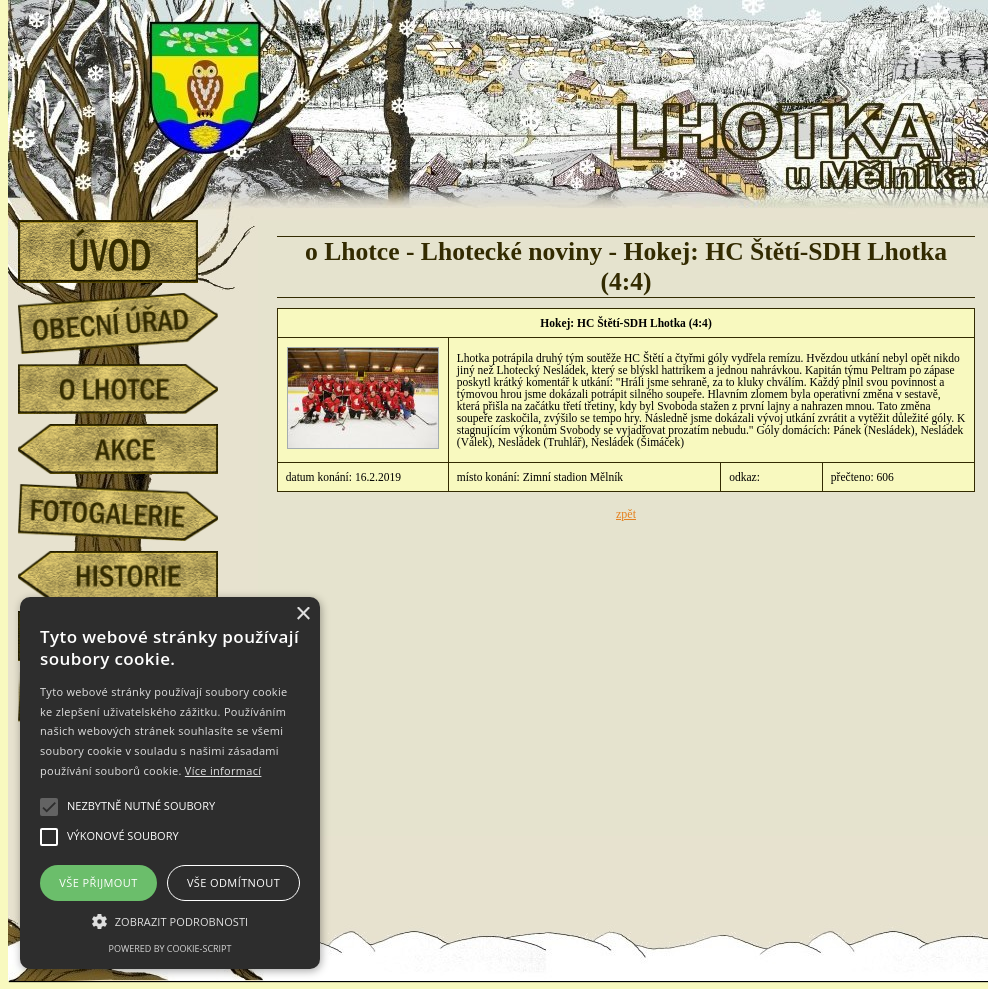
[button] (170, 920)
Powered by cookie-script (170, 948)
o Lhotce (133, 389)
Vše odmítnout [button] (233, 882)
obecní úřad (133, 318)
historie (133, 576)
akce (133, 449)
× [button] (302, 614)
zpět (626, 514)
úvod (133, 245)
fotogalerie (133, 509)
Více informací (223, 770)
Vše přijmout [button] (98, 882)
